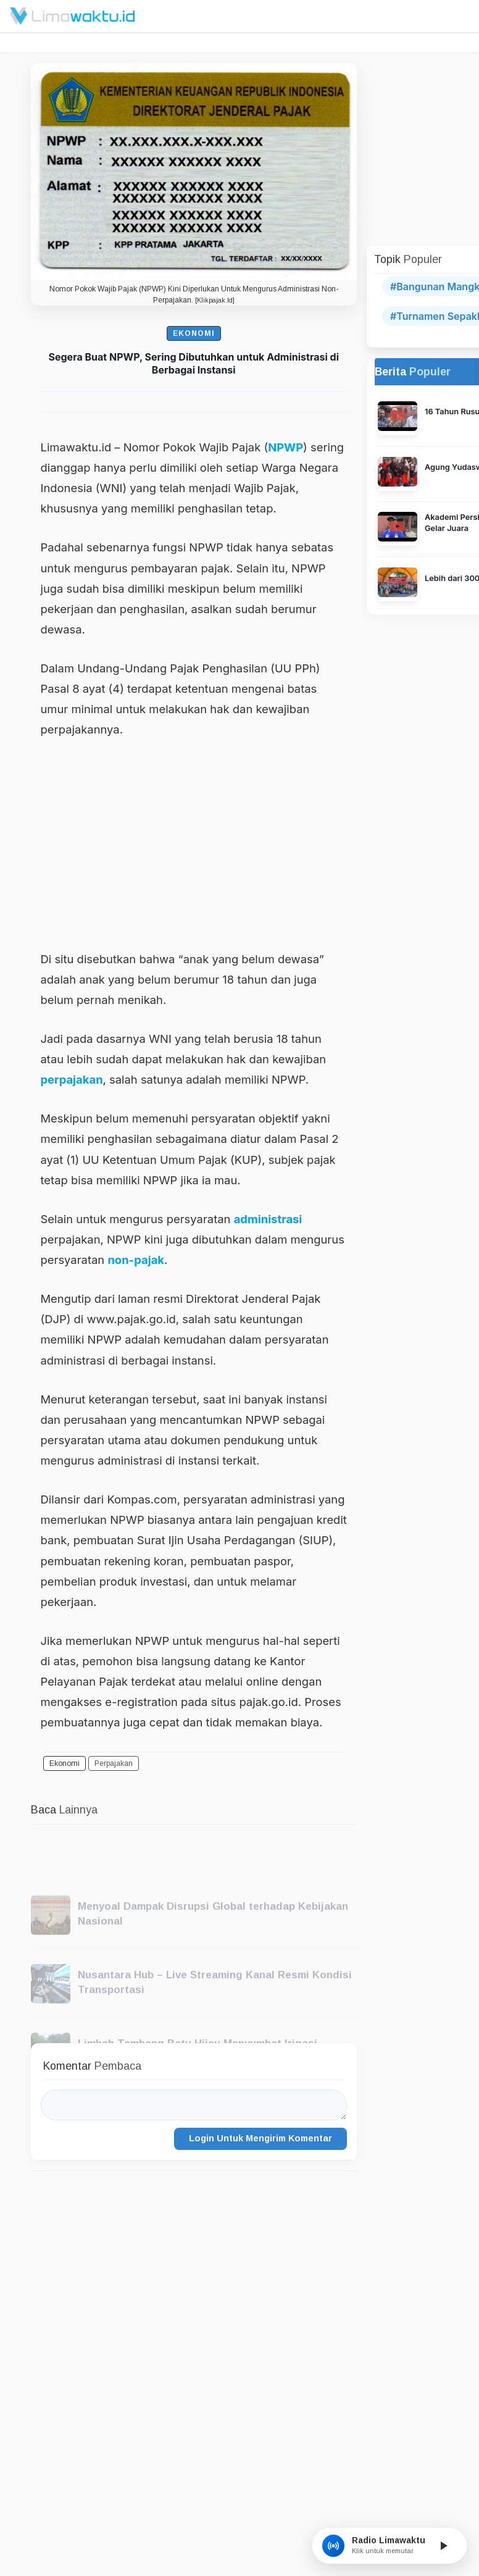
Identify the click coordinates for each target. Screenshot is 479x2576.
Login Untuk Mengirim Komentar (260, 2138)
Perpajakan (113, 1763)
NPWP (285, 447)
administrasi (268, 1219)
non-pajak (135, 1259)
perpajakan (72, 1079)
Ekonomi (194, 333)
